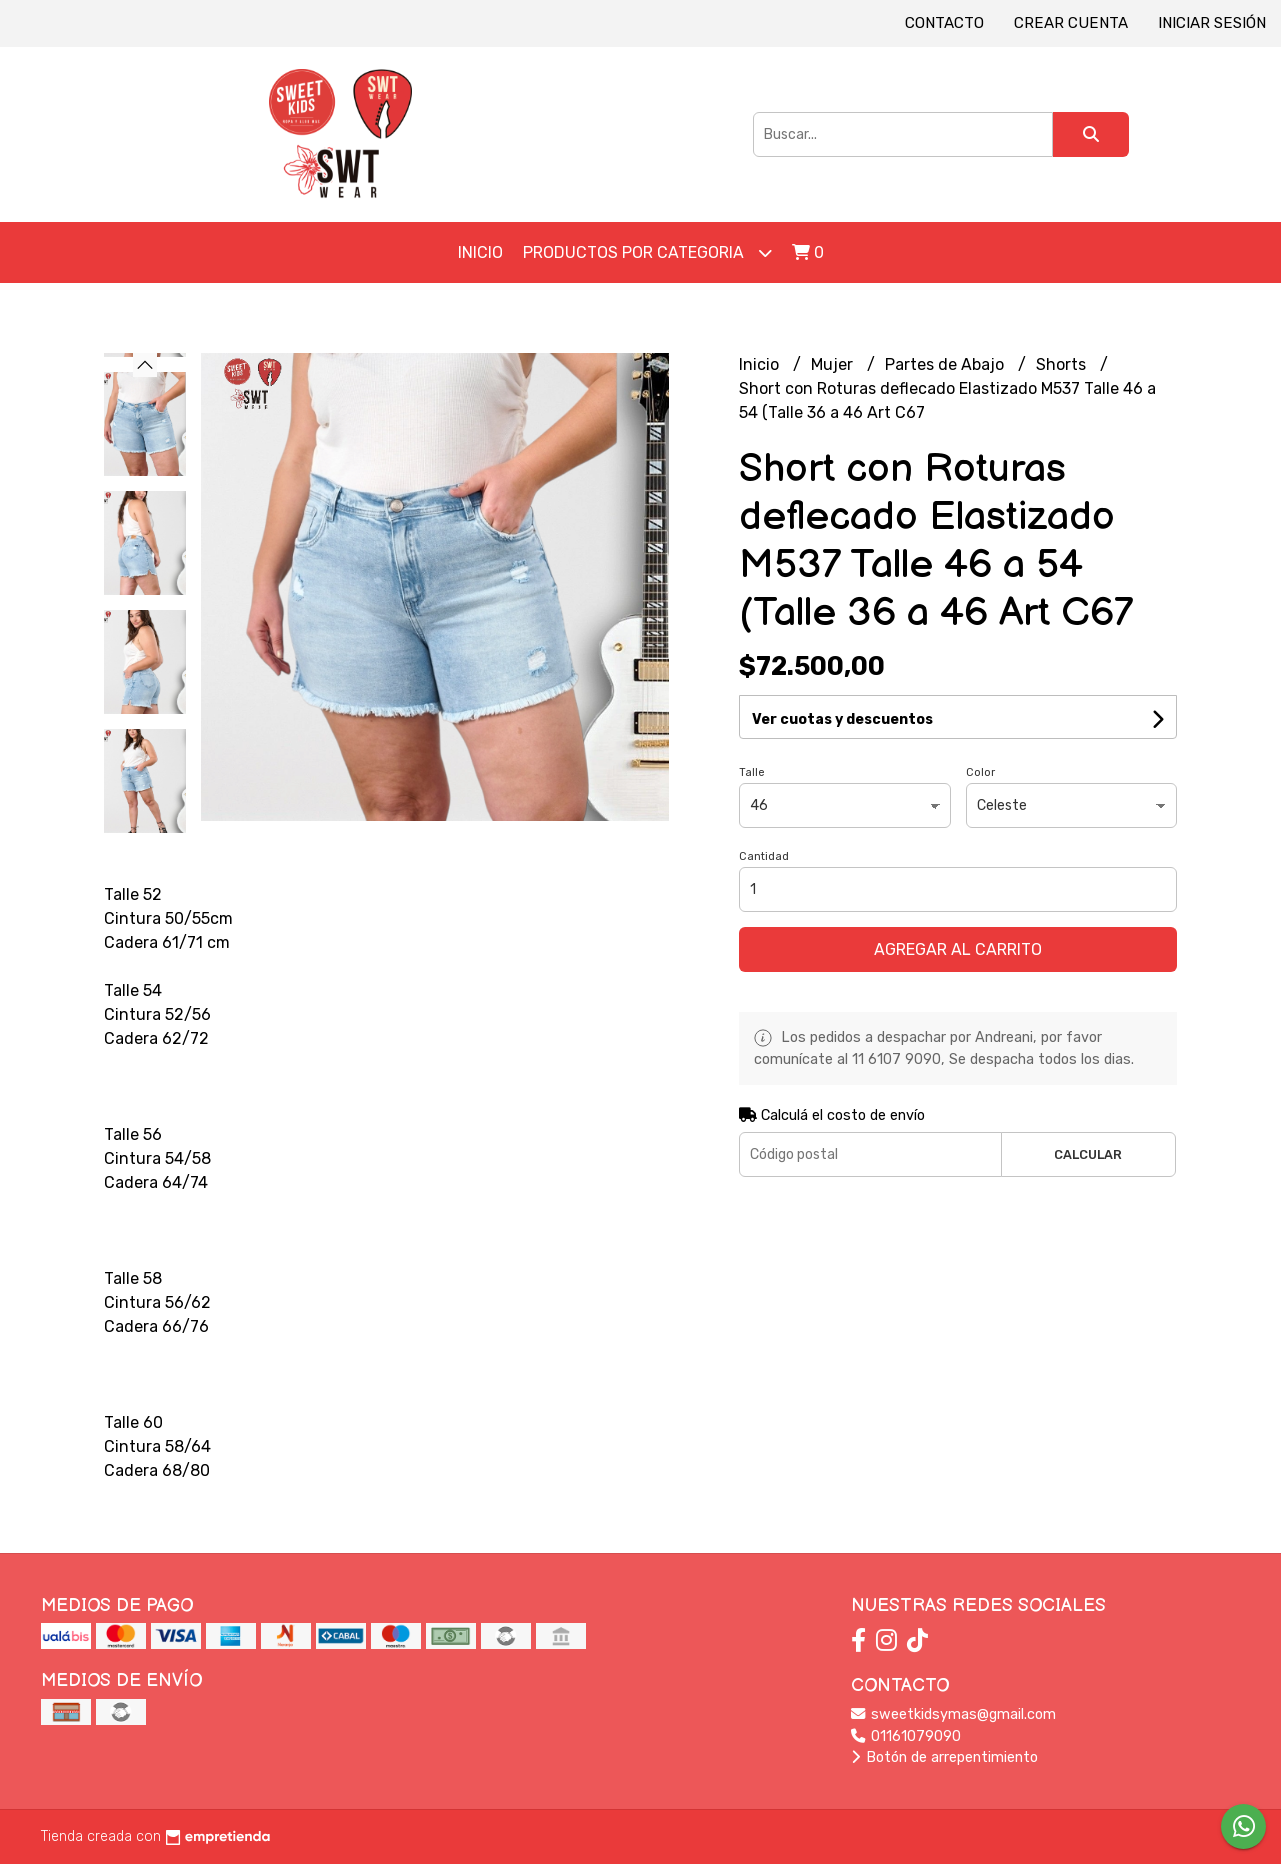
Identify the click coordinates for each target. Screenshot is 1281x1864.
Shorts (1063, 364)
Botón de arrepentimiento (944, 1757)
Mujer (834, 364)
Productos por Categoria (647, 252)
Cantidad (764, 856)
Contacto (944, 23)
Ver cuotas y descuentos (842, 719)
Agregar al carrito (958, 949)
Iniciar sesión (1212, 23)
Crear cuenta (1071, 23)
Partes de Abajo (946, 364)
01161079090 (906, 1736)
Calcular (1088, 1154)
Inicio (480, 252)
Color (980, 772)
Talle (752, 772)
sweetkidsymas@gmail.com (953, 1714)
